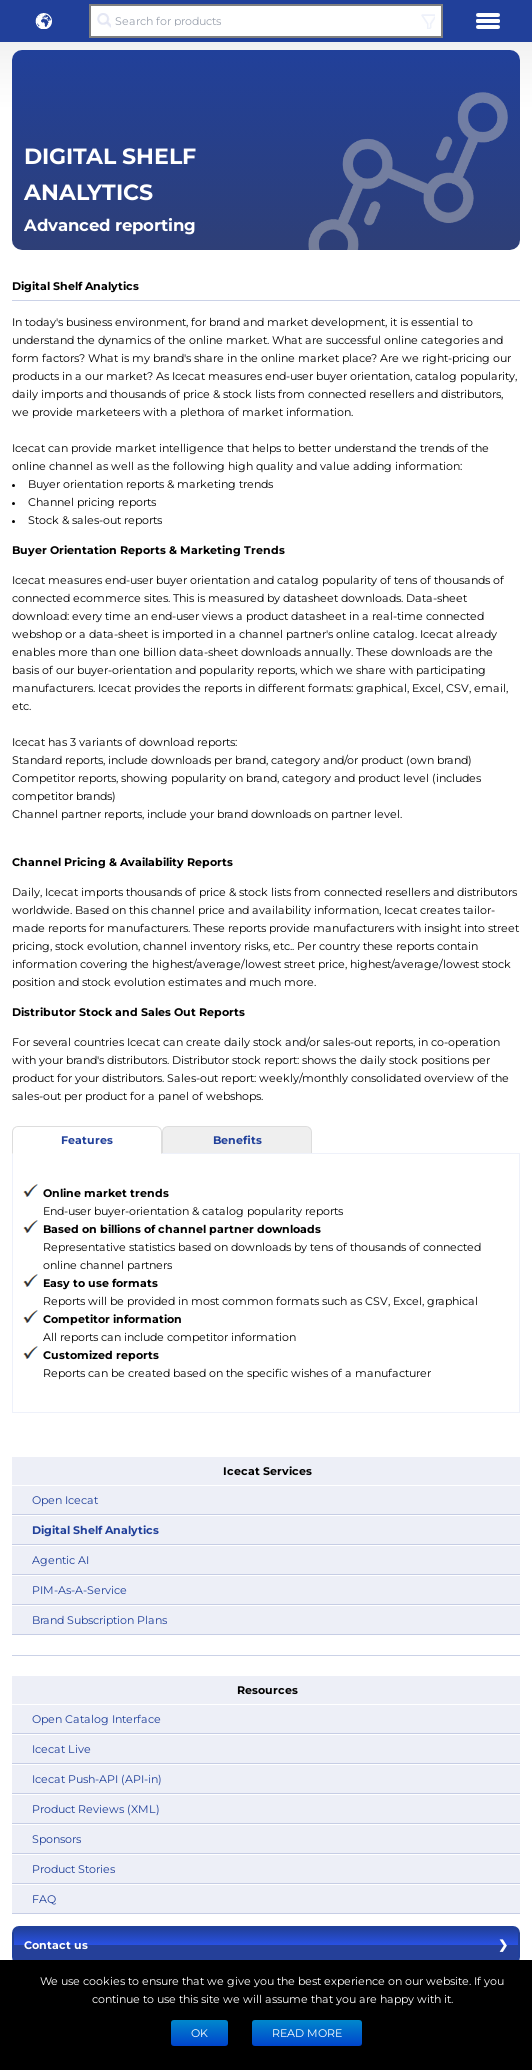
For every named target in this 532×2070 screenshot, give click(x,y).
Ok (199, 2032)
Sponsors (56, 1838)
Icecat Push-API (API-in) (97, 1778)
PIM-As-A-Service (79, 1589)
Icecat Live (61, 1748)
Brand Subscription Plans (99, 1619)
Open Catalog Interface (96, 1718)
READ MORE (307, 2032)
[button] (44, 21)
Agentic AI (60, 1559)
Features (87, 1139)
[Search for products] (266, 21)
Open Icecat (65, 1499)
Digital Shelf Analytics (95, 1529)
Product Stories (73, 1868)
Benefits (237, 1139)
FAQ (44, 1898)
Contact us (266, 1945)
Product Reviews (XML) (96, 1808)
